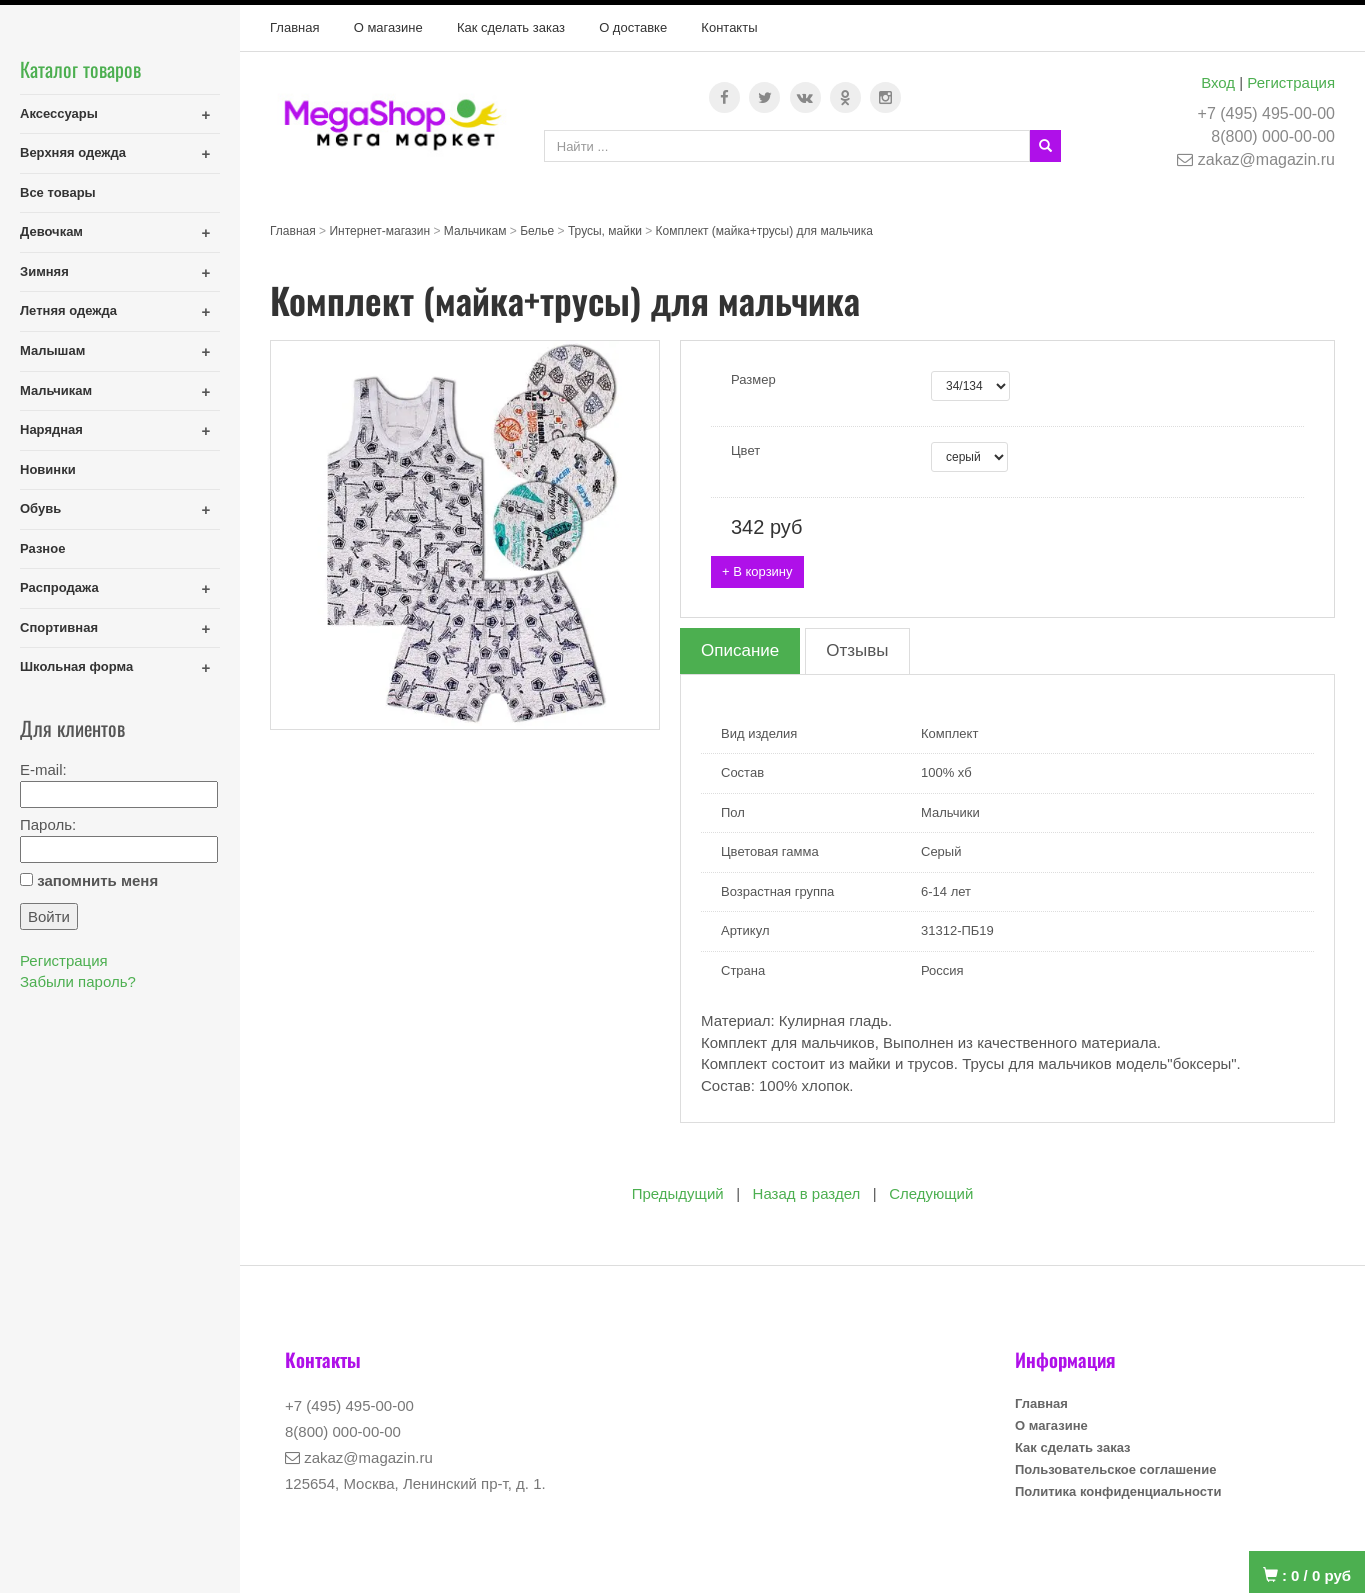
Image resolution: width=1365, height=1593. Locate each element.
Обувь (40, 508)
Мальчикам (56, 390)
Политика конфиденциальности (1118, 1491)
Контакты (729, 27)
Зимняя (44, 271)
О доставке (633, 27)
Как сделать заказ (511, 27)
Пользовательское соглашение (1115, 1469)
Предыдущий (678, 1193)
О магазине (388, 27)
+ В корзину (757, 571)
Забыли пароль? (78, 981)
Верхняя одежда (73, 152)
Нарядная (51, 429)
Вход (1218, 82)
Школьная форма (76, 666)
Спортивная (59, 627)
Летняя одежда (68, 310)
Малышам (52, 350)
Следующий (931, 1193)
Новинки (48, 469)
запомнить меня (97, 880)
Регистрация (1291, 82)
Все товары (58, 192)
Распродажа (59, 587)
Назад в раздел (807, 1193)
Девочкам (51, 231)
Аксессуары (59, 113)
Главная (294, 27)
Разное (42, 548)
